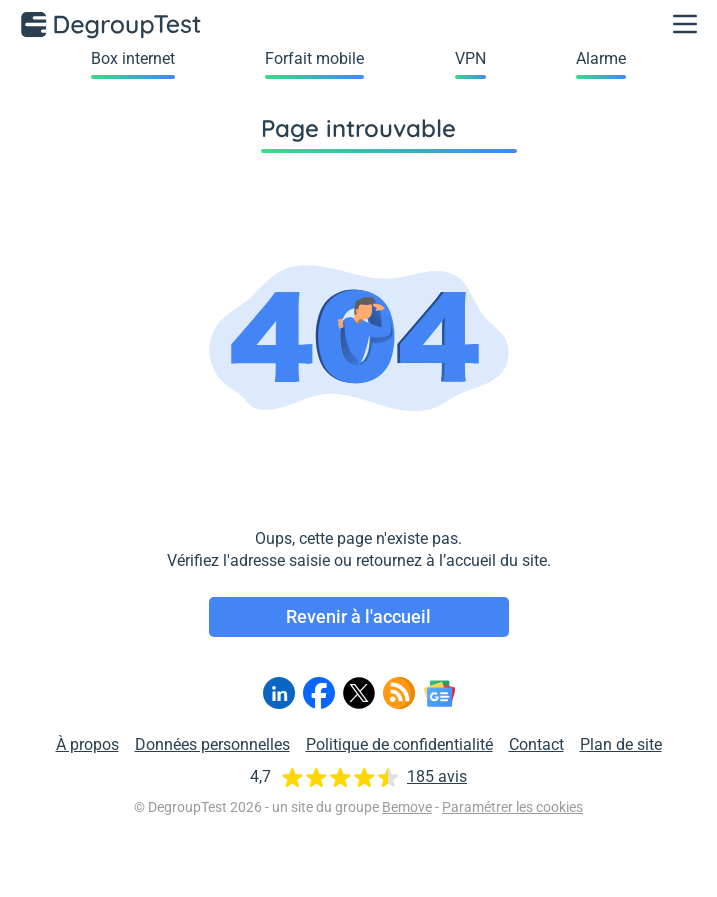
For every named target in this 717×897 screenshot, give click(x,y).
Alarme (601, 58)
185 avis (437, 776)
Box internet (133, 58)
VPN (470, 58)
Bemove (407, 807)
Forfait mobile (314, 58)
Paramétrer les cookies (512, 807)
